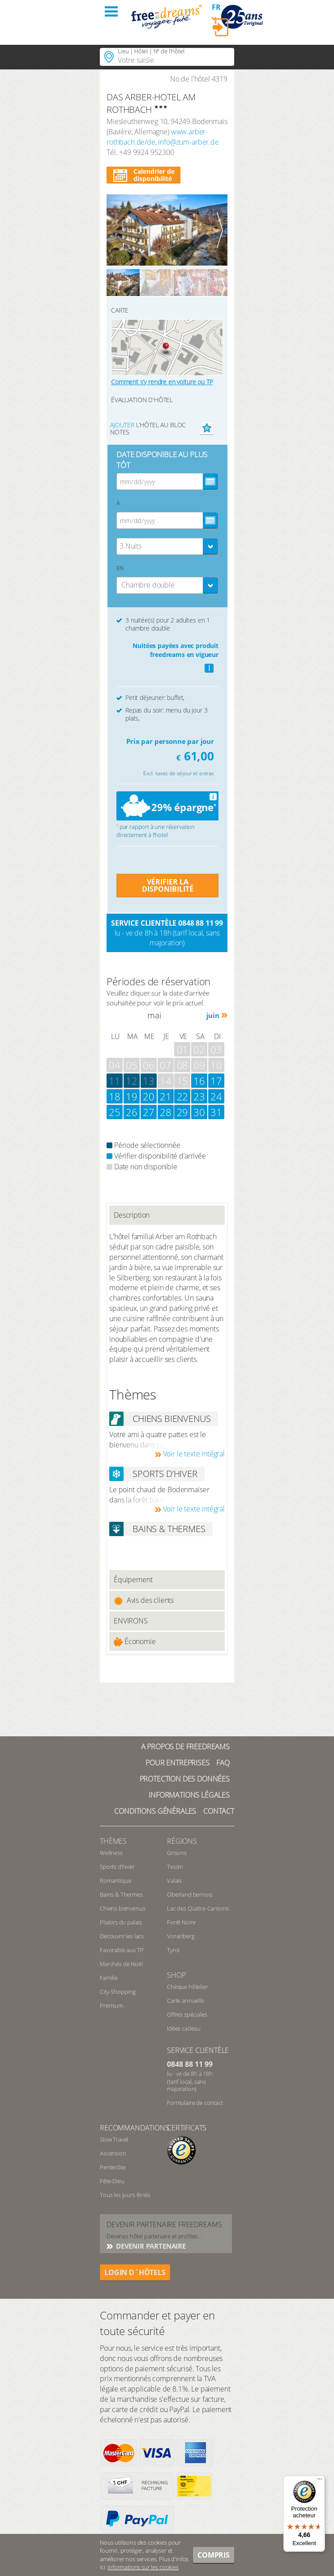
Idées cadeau (184, 2028)
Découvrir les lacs (122, 1936)
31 (216, 1112)
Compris (213, 2555)
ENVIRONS (131, 1621)
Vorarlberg (180, 1936)
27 (148, 1112)
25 (114, 1112)
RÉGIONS (182, 1841)
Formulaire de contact (195, 2103)
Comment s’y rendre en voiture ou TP (162, 382)
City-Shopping (118, 1992)
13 (148, 1080)
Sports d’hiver (117, 1867)
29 (182, 1112)
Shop (176, 1975)
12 (131, 1080)
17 (216, 1080)
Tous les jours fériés (125, 2195)
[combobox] (167, 546)
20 (148, 1096)
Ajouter (122, 425)
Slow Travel (114, 2139)
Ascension (113, 2153)
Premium (111, 2005)
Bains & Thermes (121, 1894)
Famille (109, 1978)
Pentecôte (113, 2167)
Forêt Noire (181, 1922)
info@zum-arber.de (188, 142)
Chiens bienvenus (122, 1908)
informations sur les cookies (143, 2567)
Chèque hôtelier (187, 1987)
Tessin (175, 1867)
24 (216, 1096)
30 (199, 1112)
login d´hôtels (135, 2272)
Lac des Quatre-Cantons (197, 1908)
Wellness (111, 1853)
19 (131, 1096)
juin (212, 1015)
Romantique (115, 1880)
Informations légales (189, 1795)
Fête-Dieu (112, 2181)
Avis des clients (144, 1600)
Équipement (133, 1579)
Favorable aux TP (121, 1950)
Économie (135, 1641)
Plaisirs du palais (121, 1922)
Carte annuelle (185, 2000)
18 (114, 1096)
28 (165, 1112)
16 (199, 1080)
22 (182, 1096)
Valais (174, 1880)
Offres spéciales (187, 2014)
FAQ (223, 1762)
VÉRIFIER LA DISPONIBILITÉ (167, 885)
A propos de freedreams (185, 1746)
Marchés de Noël (121, 1964)
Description (132, 1215)
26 (131, 1112)
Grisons (177, 1853)
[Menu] (319, 2481)
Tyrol (173, 1950)
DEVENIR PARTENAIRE (150, 2245)
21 (165, 1096)
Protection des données (185, 1778)
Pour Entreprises (177, 1762)
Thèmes (113, 1841)
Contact (218, 1811)
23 (199, 1096)
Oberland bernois (189, 1894)
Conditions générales (155, 1811)
